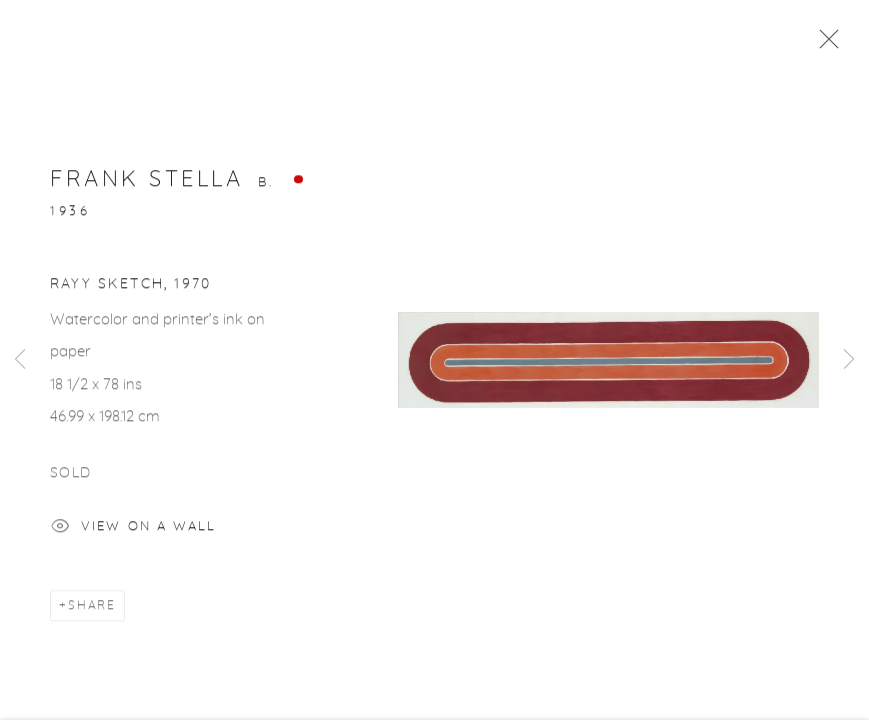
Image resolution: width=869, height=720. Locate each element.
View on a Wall (133, 532)
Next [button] (849, 360)
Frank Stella (146, 183)
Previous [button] (20, 360)
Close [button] (824, 45)
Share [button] (92, 609)
